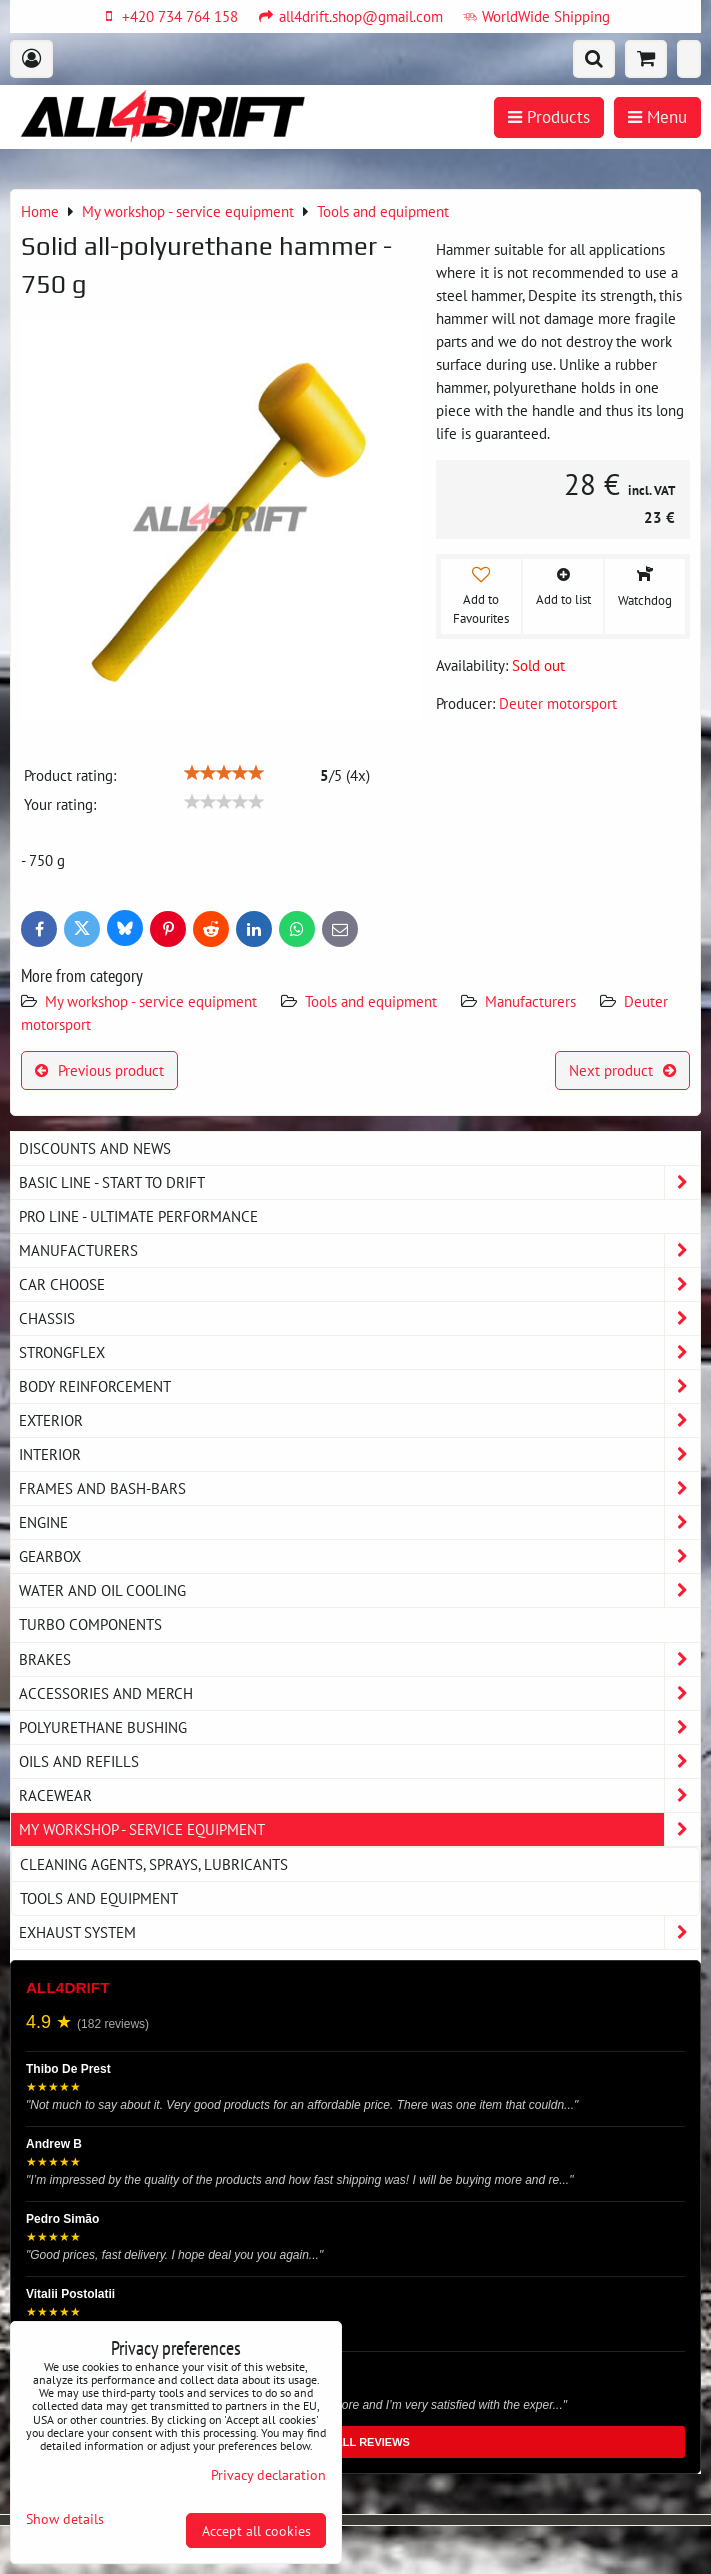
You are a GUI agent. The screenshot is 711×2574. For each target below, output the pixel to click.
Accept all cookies (256, 2530)
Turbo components (90, 1624)
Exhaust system (359, 1932)
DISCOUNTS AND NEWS (95, 1148)
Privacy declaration (268, 2474)
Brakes (359, 1659)
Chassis (359, 1318)
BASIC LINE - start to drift (359, 1182)
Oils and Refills (359, 1761)
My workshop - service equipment (151, 1001)
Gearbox (359, 1556)
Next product (622, 1070)
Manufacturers (530, 1001)
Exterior (359, 1420)
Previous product (99, 1070)
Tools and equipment (371, 1001)
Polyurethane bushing (359, 1727)
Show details (65, 2519)
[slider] (224, 773)
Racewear (359, 1795)
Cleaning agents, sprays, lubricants (154, 1864)
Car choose (359, 1284)
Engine (359, 1522)
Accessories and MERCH (359, 1693)
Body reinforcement (359, 1386)
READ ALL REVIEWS (355, 2442)
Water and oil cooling (359, 1590)
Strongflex (359, 1352)
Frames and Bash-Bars (359, 1488)
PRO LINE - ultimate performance (138, 1216)
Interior (359, 1454)
